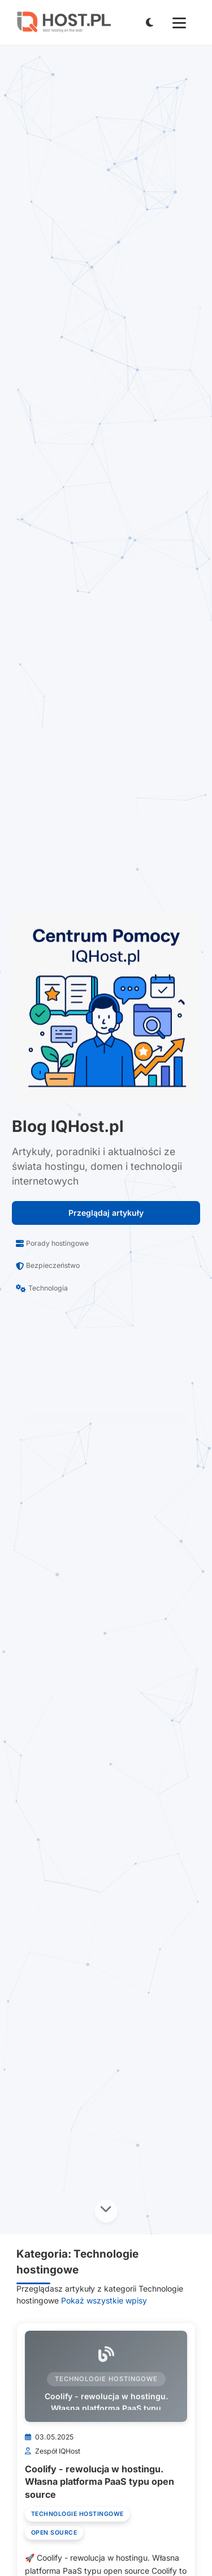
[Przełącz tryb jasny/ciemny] (149, 22)
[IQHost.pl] (63, 22)
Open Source (54, 2532)
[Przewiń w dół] (106, 2211)
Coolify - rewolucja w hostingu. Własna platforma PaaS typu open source (99, 2481)
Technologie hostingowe (77, 2514)
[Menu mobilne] (179, 22)
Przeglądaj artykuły (106, 1212)
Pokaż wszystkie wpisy (104, 2300)
